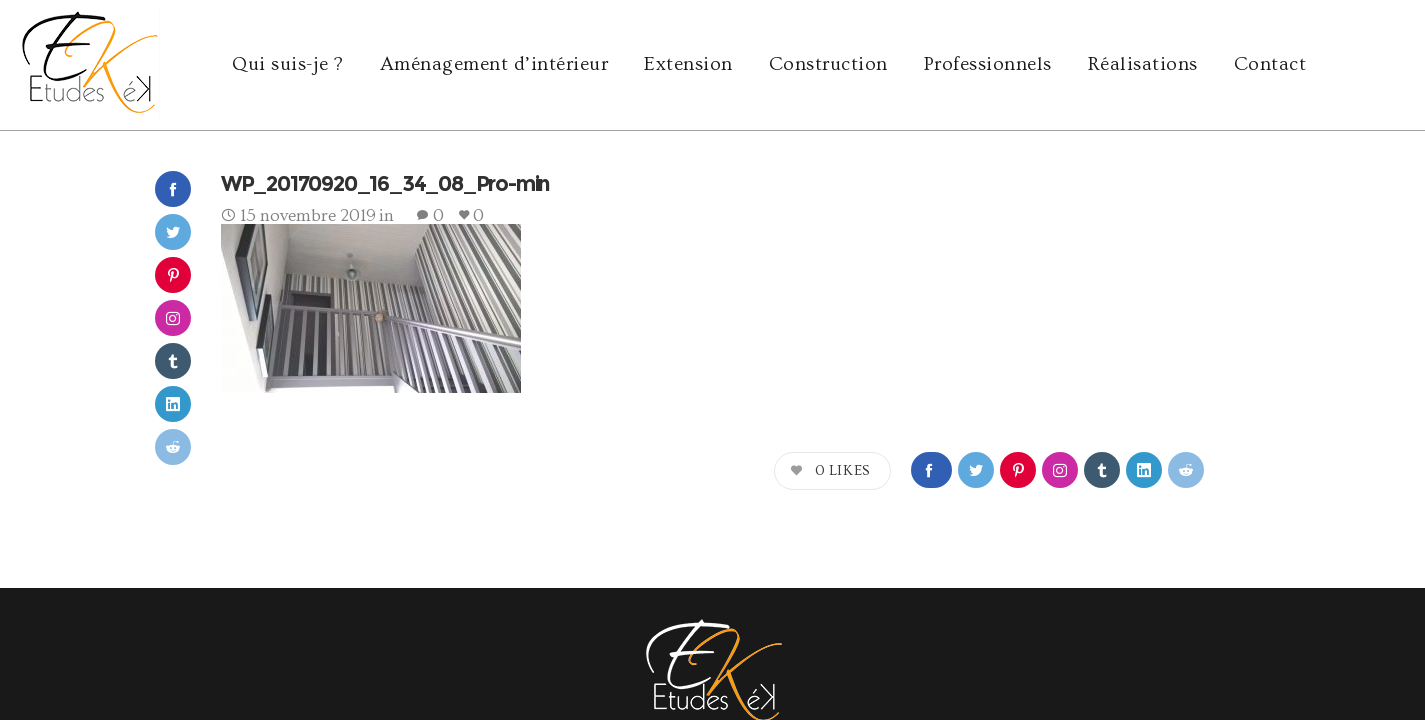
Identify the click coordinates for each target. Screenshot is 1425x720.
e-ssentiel (387, 645)
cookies (1281, 645)
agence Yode (233, 645)
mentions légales (1202, 645)
